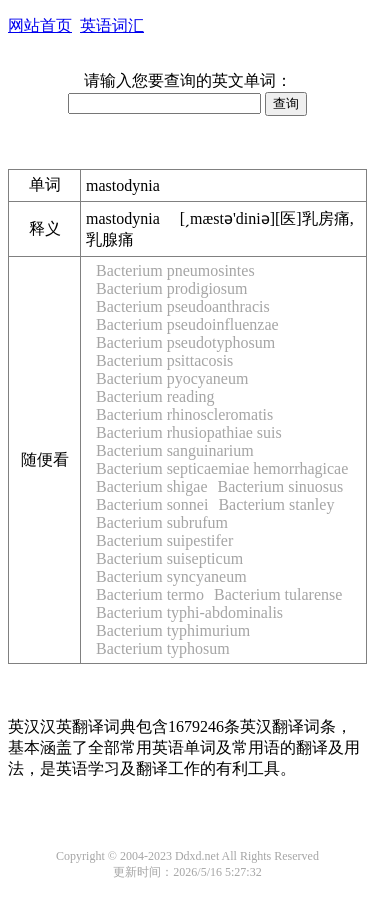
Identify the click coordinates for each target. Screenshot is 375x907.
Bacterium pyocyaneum (172, 378)
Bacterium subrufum (162, 522)
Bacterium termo (150, 594)
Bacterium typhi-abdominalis (189, 612)
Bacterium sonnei (152, 504)
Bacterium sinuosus (281, 486)
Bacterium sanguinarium (175, 450)
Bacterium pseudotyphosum (185, 342)
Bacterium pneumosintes (175, 270)
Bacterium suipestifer (164, 540)
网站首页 (40, 25)
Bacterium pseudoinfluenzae (187, 324)
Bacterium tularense (278, 594)
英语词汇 (112, 25)
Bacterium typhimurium (173, 630)
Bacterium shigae (152, 486)
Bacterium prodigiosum (172, 288)
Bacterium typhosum (163, 648)
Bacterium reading (155, 396)
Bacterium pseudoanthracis (183, 306)
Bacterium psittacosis (164, 360)
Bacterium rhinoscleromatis (184, 414)
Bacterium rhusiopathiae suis (189, 432)
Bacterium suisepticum (169, 558)
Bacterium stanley (276, 504)
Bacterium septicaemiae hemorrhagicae (222, 468)
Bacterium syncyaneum (171, 576)
